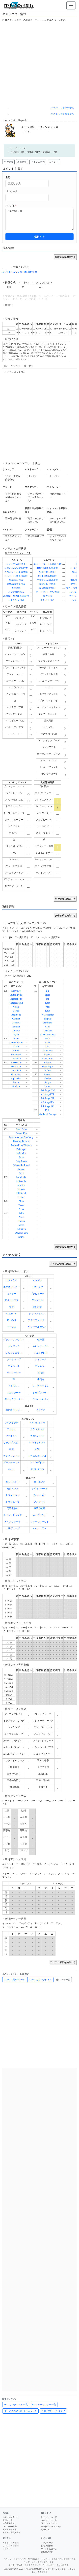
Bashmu (21, 1197)
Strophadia (21, 1177)
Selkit (21, 1157)
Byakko (47, 1074)
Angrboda (16, 1015)
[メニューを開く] (71, 5)
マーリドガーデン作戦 (47, 592)
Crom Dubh (21, 1129)
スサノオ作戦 (47, 600)
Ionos (16, 1038)
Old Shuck (21, 1193)
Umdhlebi (16, 1058)
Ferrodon (16, 1026)
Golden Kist (21, 1133)
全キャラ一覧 (63, 1979)
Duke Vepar (47, 1066)
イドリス (40, 1410)
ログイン (7, 2549)
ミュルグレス (41, 1353)
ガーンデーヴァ (11, 1462)
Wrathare (16, 1086)
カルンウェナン (41, 1346)
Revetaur (16, 1022)
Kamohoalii (16, 1054)
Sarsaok (21, 1189)
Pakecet (47, 1062)
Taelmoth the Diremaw (21, 1145)
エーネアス (39, 1482)
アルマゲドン (37, 1462)
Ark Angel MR (48, 1098)
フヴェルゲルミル (37, 1456)
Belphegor (21, 1149)
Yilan (47, 1046)
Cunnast (16, 1018)
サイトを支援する (49, 2549)
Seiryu (48, 1082)
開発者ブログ (47, 2552)
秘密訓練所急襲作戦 (47, 568)
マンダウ (37, 1280)
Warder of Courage (47, 1114)
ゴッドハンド (13, 1482)
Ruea (47, 995)
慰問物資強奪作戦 (47, 576)
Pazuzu (16, 1082)
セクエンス (12, 1488)
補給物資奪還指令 (16, 584)
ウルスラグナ (11, 1422)
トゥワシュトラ (37, 1422)
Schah (21, 1225)
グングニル (37, 1300)
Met (48, 1007)
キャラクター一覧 (49, 2520)
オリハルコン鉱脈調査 (16, 568)
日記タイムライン (49, 2523)
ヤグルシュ (14, 1386)
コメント (53, 162)
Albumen (21, 1229)
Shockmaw (16, 1066)
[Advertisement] (39, 64)
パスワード (11, 191)
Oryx (21, 1173)
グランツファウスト (13, 1339)
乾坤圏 (40, 1339)
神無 (11, 1449)
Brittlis (16, 1050)
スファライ (11, 1280)
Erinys (21, 1237)
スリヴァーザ (13, 1528)
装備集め (32, 272)
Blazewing (16, 1074)
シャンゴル (39, 1495)
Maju (21, 1201)
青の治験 (16, 588)
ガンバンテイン (11, 1456)
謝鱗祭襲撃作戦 (47, 588)
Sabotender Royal (21, 1165)
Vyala (16, 1034)
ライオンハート (39, 1488)
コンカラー (41, 1366)
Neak (21, 1209)
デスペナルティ (41, 1399)
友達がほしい (9, 272)
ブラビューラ (37, 1293)
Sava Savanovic (47, 1034)
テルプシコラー (14, 1353)
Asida (47, 1026)
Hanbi (47, 1042)
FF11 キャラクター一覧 (44, 2404)
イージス (11, 1327)
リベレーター (14, 1373)
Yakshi (21, 1205)
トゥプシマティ (41, 1392)
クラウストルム (37, 1313)
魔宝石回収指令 (47, 584)
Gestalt (16, 1011)
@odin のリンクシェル (40, 1979)
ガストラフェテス (13, 1399)
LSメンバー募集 (10, 2526)
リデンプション (11, 1442)
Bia (47, 991)
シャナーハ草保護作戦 (16, 576)
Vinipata (21, 1221)
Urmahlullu (16, 1070)
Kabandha (21, 1153)
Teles (21, 1213)
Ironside (21, 1185)
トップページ (47, 2542)
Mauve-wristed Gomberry (21, 1137)
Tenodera (47, 1030)
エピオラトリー (14, 1410)
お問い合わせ (47, 2545)
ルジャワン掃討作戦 (16, 564)
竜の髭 (40, 1373)
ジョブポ (22, 272)
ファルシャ (11, 1436)
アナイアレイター (37, 1320)
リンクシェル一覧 (49, 2517)
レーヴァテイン (41, 1386)
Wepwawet (16, 991)
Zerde (21, 1217)
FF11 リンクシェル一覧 (16, 2404)
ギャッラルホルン (37, 1327)
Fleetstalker (16, 1062)
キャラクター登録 (11, 2542)
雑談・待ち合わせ (11, 2517)
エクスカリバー (11, 1287)
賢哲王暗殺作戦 (47, 572)
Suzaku (47, 1086)
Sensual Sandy (16, 1042)
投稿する (39, 236)
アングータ (39, 1502)
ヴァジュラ (14, 1346)
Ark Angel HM (48, 1090)
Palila (47, 1038)
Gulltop (16, 1030)
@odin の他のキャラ (14, 1979)
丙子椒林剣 (12, 1508)
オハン (11, 1469)
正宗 (37, 1449)
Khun (47, 1011)
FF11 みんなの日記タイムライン (20, 2411)
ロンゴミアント (37, 1442)
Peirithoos (47, 1022)
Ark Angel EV (47, 1102)
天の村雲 (37, 1307)
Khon (47, 1003)
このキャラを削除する (62, 114)
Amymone (48, 1050)
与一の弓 (11, 1320)
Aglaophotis (16, 999)
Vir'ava (47, 1070)
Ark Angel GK (47, 1106)
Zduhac (21, 1169)
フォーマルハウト (39, 1522)
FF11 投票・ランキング (53, 2411)
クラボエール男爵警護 (16, 572)
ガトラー (11, 1293)
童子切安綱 (39, 1508)
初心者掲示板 (9, 2523)
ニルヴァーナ (14, 1392)
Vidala (16, 1007)
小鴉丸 (40, 1379)
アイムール (14, 1366)
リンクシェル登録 (11, 2545)
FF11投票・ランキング (51, 2526)
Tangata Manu (16, 1003)
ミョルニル (11, 1313)
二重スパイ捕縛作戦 (47, 580)
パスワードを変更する (62, 108)
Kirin (47, 1110)
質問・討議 (8, 2520)
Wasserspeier (48, 1015)
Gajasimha (21, 1181)
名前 (7, 177)
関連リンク (46, 2529)
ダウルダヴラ (37, 1469)
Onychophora (21, 1233)
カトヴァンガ (40, 1515)
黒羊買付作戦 (16, 580)
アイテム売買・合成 (12, 2532)
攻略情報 (22, 162)
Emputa (47, 1018)
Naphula (48, 1054)
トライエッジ (13, 1495)
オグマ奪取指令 (16, 592)
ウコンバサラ (37, 1436)
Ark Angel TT (47, 1094)
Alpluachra (16, 1078)
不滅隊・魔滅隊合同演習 (16, 596)
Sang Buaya (21, 1161)
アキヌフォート (12, 1522)
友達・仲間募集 (10, 2529)
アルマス (11, 1429)
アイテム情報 (38, 162)
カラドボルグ (37, 1429)
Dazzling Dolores (21, 1141)
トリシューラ (13, 1502)
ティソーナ (41, 1359)
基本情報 (8, 162)
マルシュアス (40, 1528)
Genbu (48, 1078)
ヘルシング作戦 (16, 600)
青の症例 (47, 596)
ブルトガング (14, 1359)
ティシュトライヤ (12, 1515)
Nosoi (16, 1046)
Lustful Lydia (16, 995)
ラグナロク (37, 1287)
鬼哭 (11, 1307)
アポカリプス (11, 1300)
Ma (47, 999)
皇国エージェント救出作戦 (47, 564)
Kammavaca (47, 1058)
